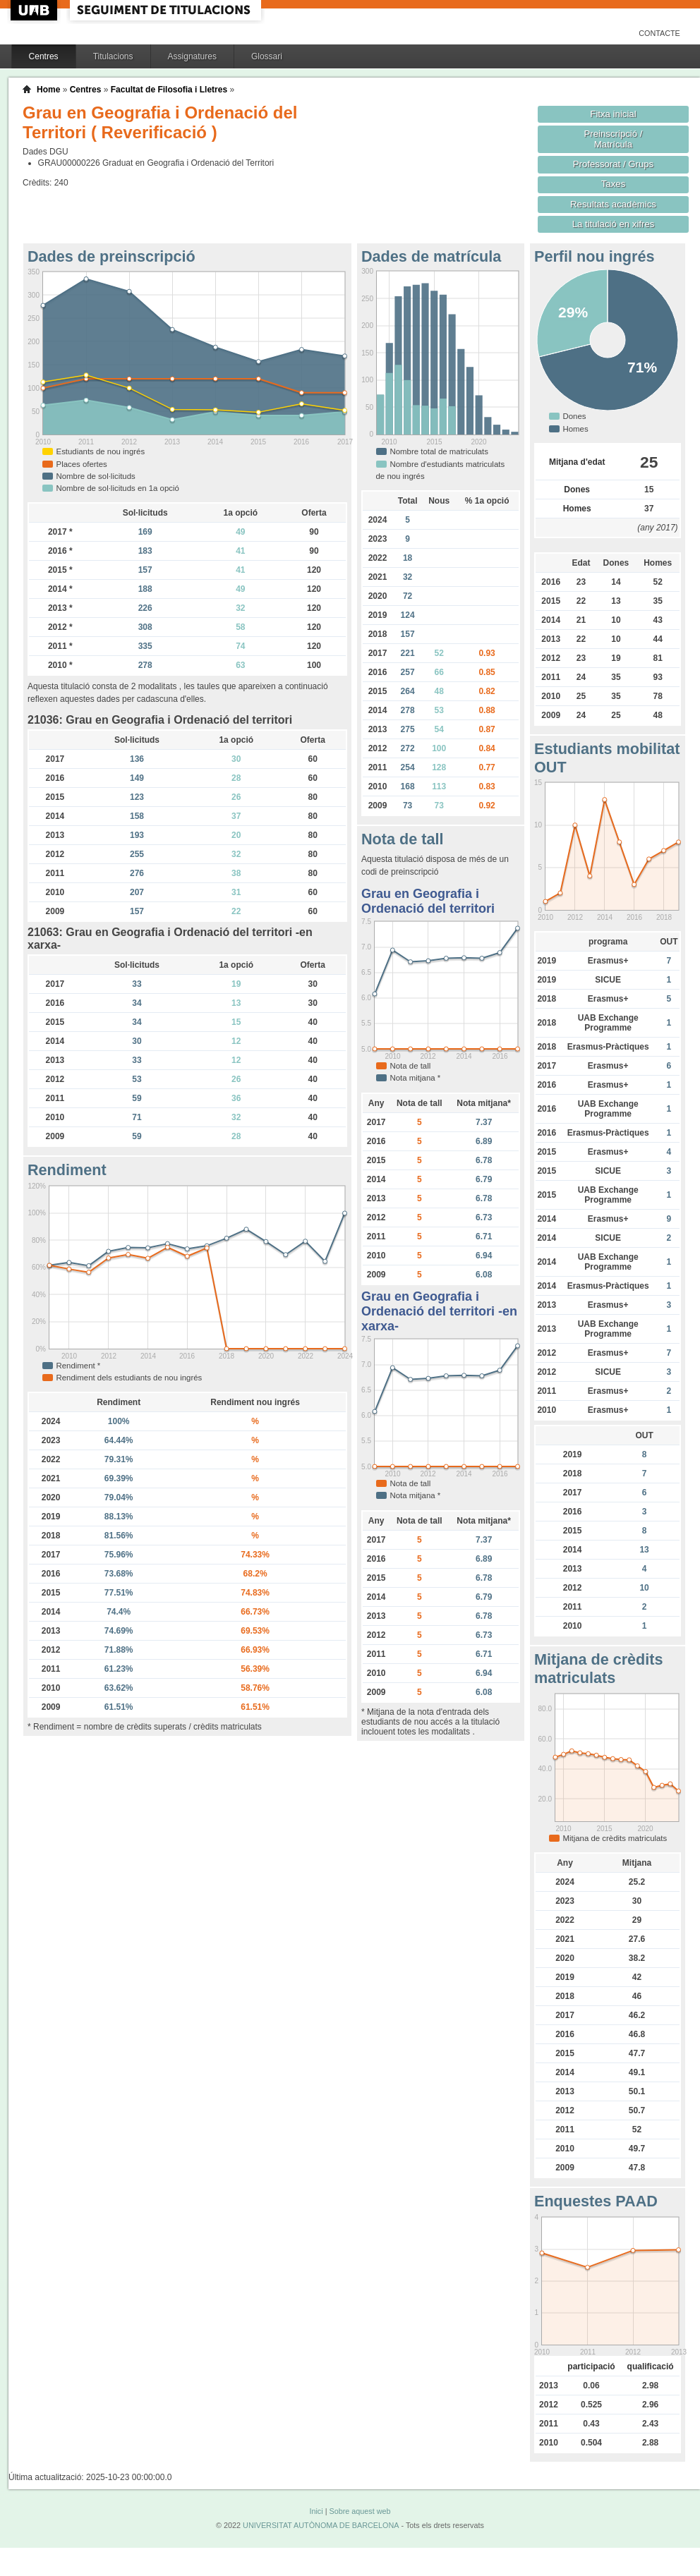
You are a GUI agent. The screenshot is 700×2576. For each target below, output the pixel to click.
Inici (315, 2511)
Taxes (613, 183)
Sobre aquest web (359, 2511)
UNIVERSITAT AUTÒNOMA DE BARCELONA (321, 2525)
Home (48, 90)
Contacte (659, 33)
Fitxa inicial (613, 114)
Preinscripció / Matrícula (613, 139)
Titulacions (113, 56)
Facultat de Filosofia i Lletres (169, 90)
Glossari (266, 56)
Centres (44, 56)
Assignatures (192, 56)
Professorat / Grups (613, 164)
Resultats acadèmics (613, 204)
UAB (35, 10)
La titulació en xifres (613, 224)
